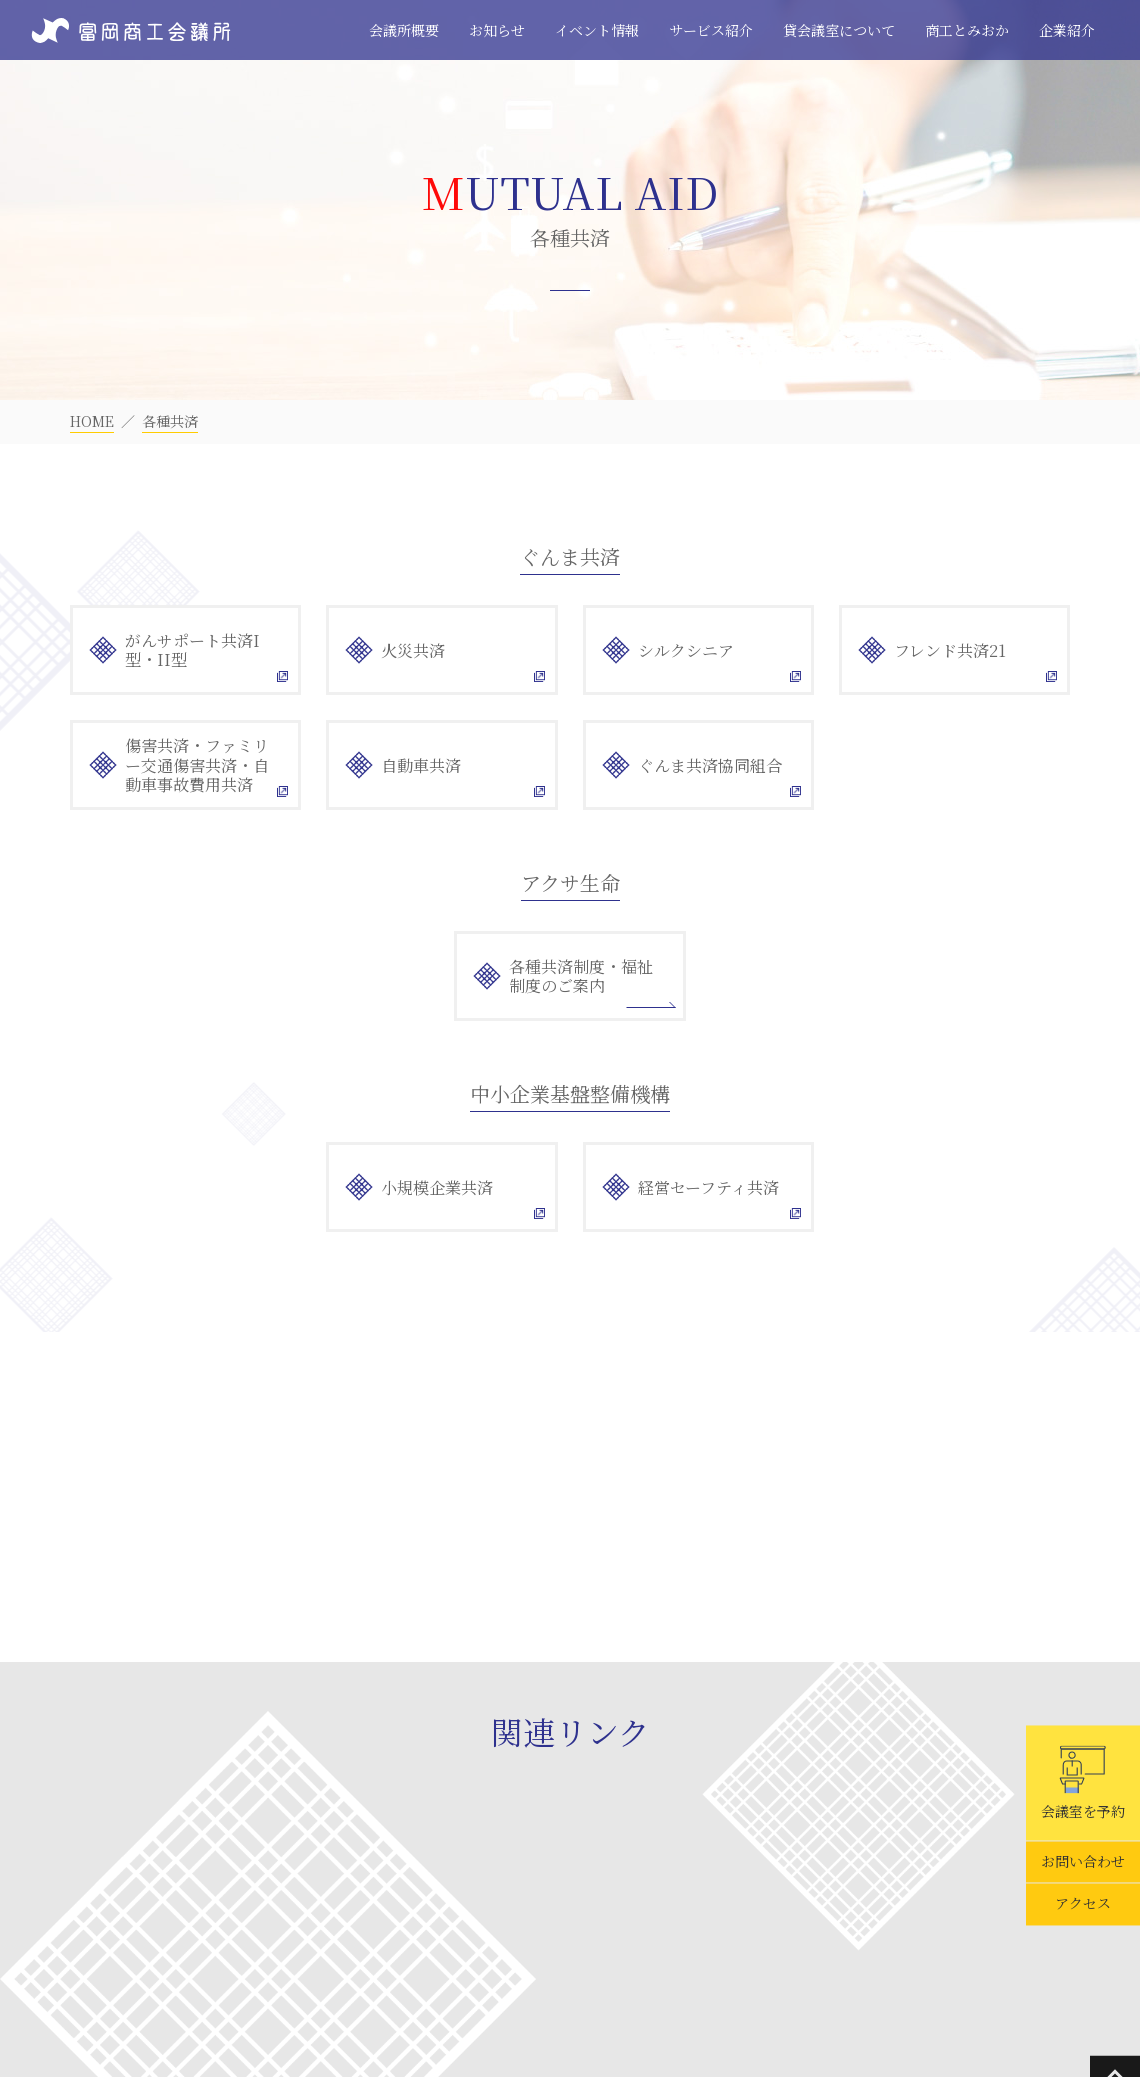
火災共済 (413, 650)
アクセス (1083, 1904)
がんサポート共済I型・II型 (192, 650)
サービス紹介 (711, 30)
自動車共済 (421, 765)
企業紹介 (1067, 30)
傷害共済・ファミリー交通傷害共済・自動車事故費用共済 (197, 765)
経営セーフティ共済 (708, 1187)
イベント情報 (597, 30)
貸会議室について (839, 30)
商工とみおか (967, 30)
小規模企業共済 (437, 1187)
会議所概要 (404, 30)
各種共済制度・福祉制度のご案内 (581, 976)
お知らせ (497, 30)
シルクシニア (686, 650)
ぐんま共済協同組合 (710, 765)
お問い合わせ (1083, 1862)
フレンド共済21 (950, 650)
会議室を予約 (1083, 1783)
